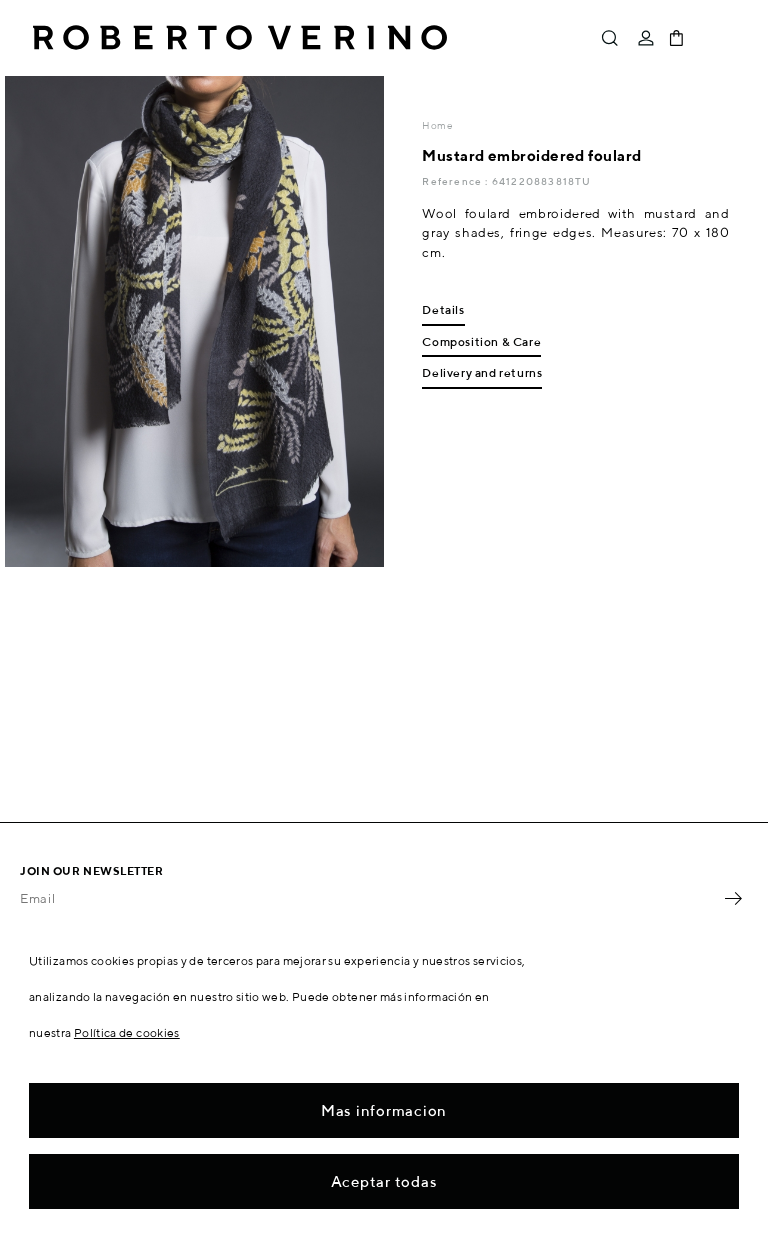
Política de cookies (127, 1032)
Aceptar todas (384, 1181)
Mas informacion (384, 1110)
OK (733, 898)
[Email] (369, 898)
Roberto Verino (240, 38)
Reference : (456, 181)
